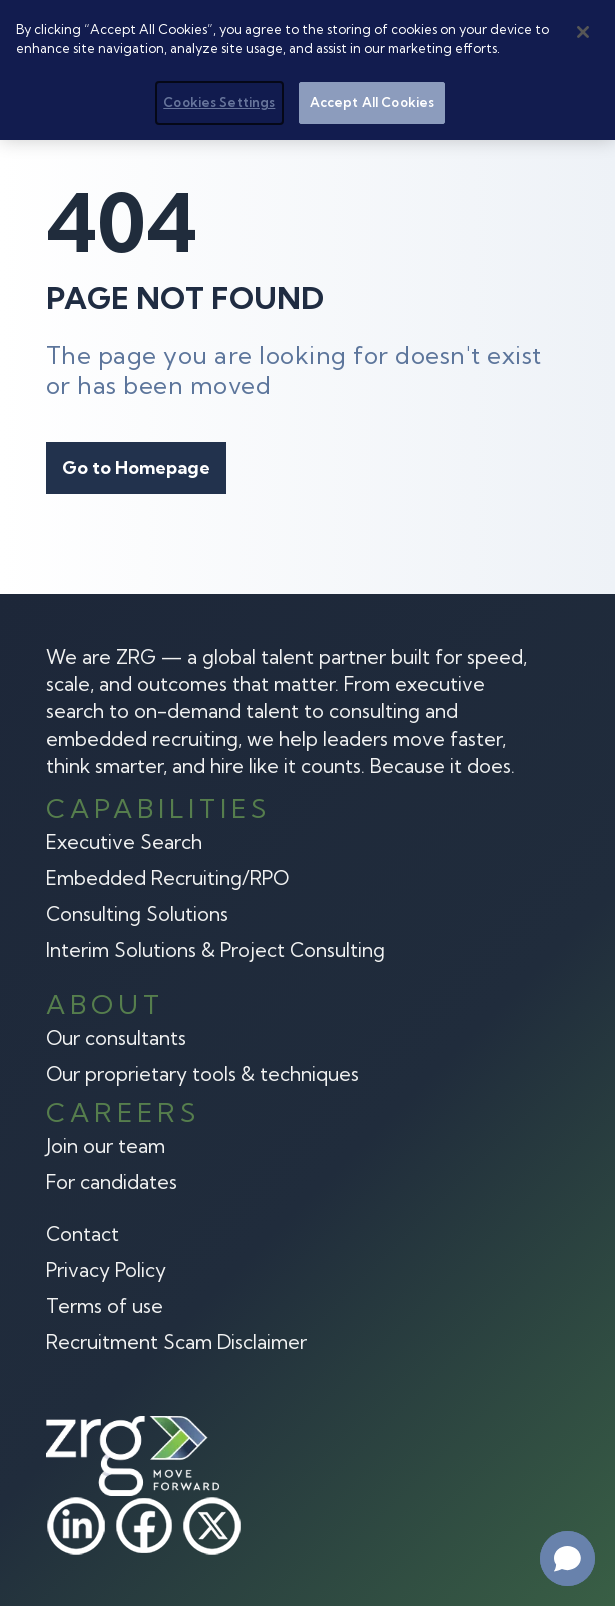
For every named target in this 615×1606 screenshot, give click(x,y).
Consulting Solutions (137, 914)
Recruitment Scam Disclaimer (176, 1342)
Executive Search (124, 842)
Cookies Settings (219, 101)
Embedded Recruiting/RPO (167, 878)
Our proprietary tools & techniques (202, 1074)
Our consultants (116, 1038)
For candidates (111, 1182)
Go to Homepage (136, 467)
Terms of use (104, 1306)
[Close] (583, 31)
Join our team (105, 1146)
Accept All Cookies (372, 101)
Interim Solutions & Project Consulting (215, 950)
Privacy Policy (106, 1270)
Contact (82, 1234)
